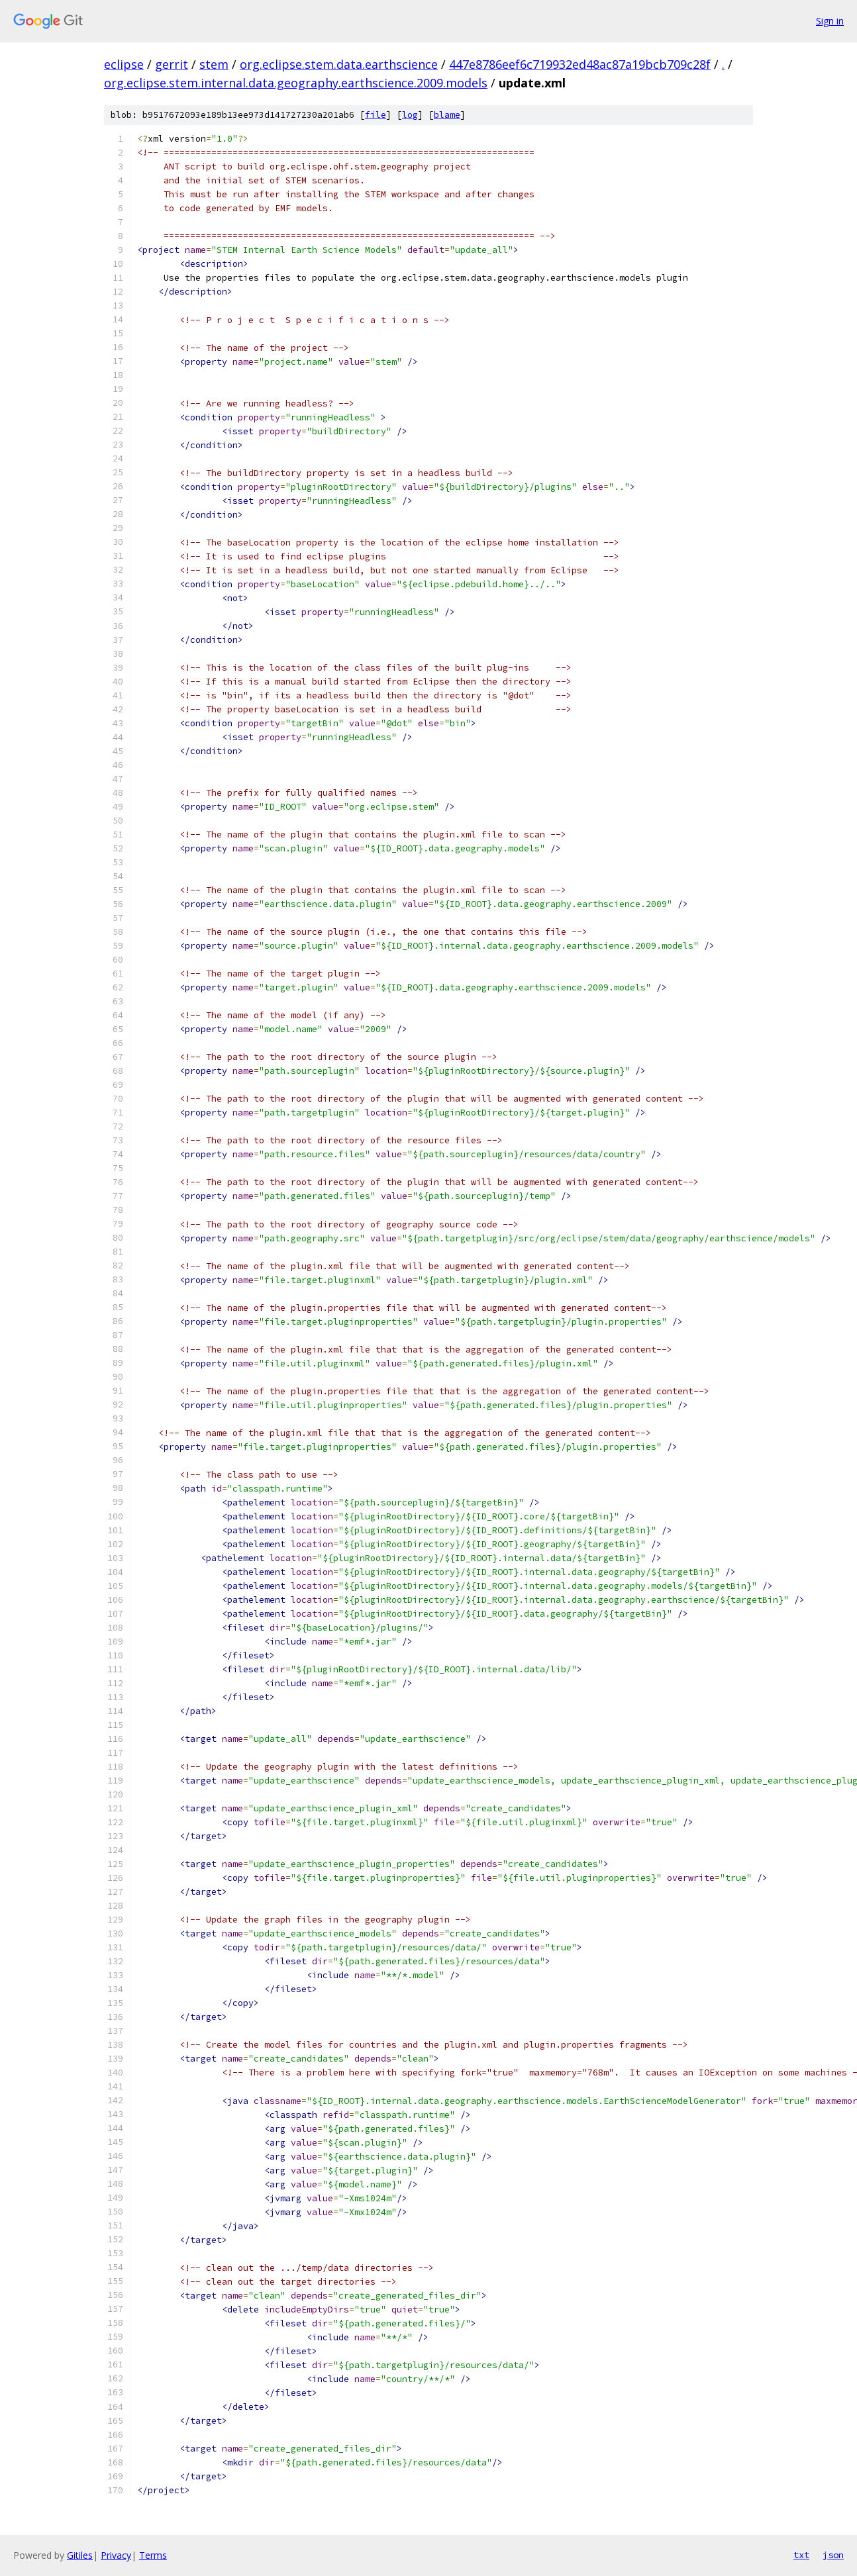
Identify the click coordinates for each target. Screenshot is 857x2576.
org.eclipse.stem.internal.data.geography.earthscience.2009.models (295, 83)
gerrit (171, 64)
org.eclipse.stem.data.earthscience (339, 64)
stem (213, 64)
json (833, 2555)
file (375, 114)
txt (801, 2555)
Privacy (116, 2555)
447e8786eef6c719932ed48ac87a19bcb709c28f (580, 64)
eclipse (124, 64)
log (410, 114)
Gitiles (80, 2555)
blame (447, 114)
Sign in (830, 21)
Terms (153, 2555)
